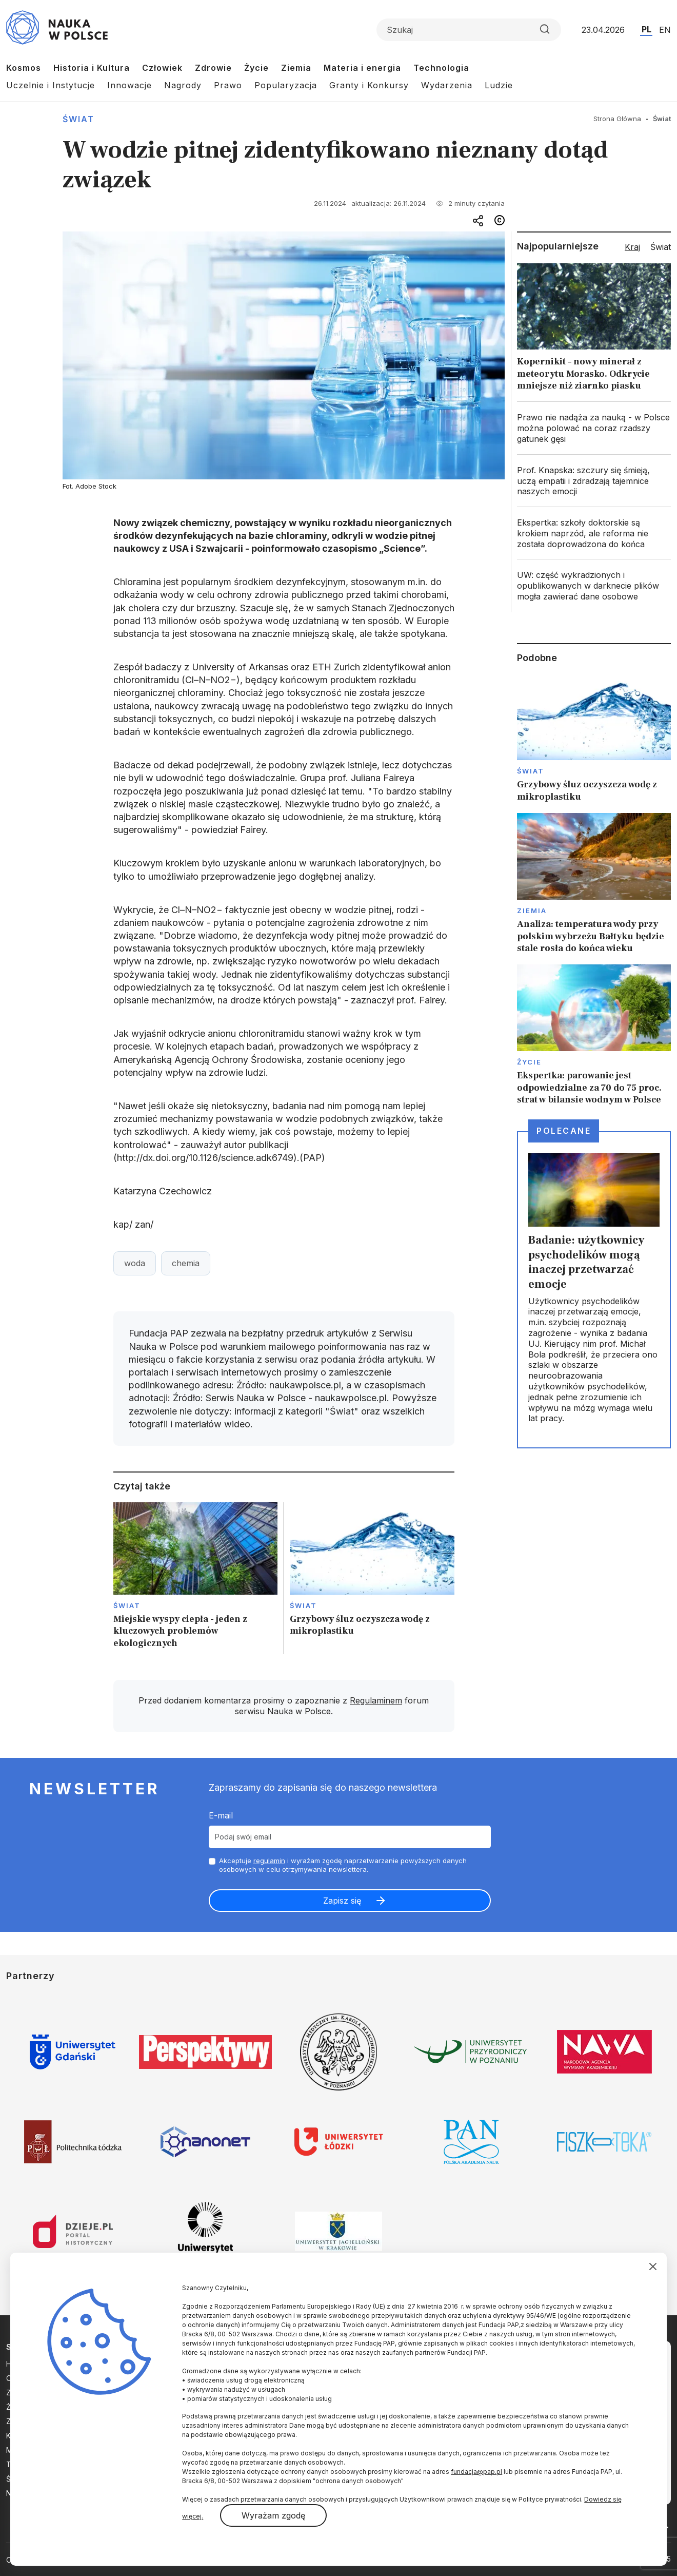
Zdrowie (213, 68)
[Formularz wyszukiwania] (468, 29)
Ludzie (499, 85)
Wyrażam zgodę (273, 2515)
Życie (256, 68)
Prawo (228, 85)
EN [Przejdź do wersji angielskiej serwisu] (665, 30)
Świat (78, 119)
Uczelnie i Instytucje (50, 85)
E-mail (221, 1815)
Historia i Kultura (91, 68)
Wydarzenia (446, 85)
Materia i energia (362, 68)
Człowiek (162, 68)
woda (134, 1263)
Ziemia (296, 68)
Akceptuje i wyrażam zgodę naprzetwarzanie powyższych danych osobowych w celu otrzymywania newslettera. (343, 1864)
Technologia (441, 68)
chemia (186, 1263)
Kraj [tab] (632, 247)
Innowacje (129, 85)
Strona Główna (617, 118)
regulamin (269, 1860)
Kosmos (23, 68)
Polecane (563, 1131)
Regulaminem (376, 1700)
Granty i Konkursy (369, 85)
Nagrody (183, 85)
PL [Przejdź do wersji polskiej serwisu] (646, 29)
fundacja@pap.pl (476, 2471)
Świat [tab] (660, 247)
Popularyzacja (285, 85)
